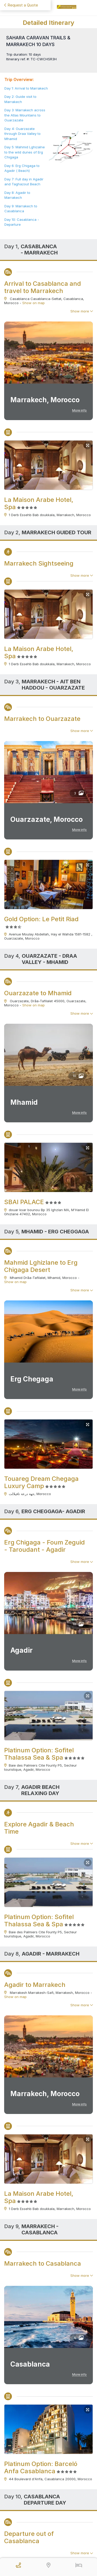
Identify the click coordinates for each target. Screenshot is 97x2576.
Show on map (33, 303)
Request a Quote (21, 5)
